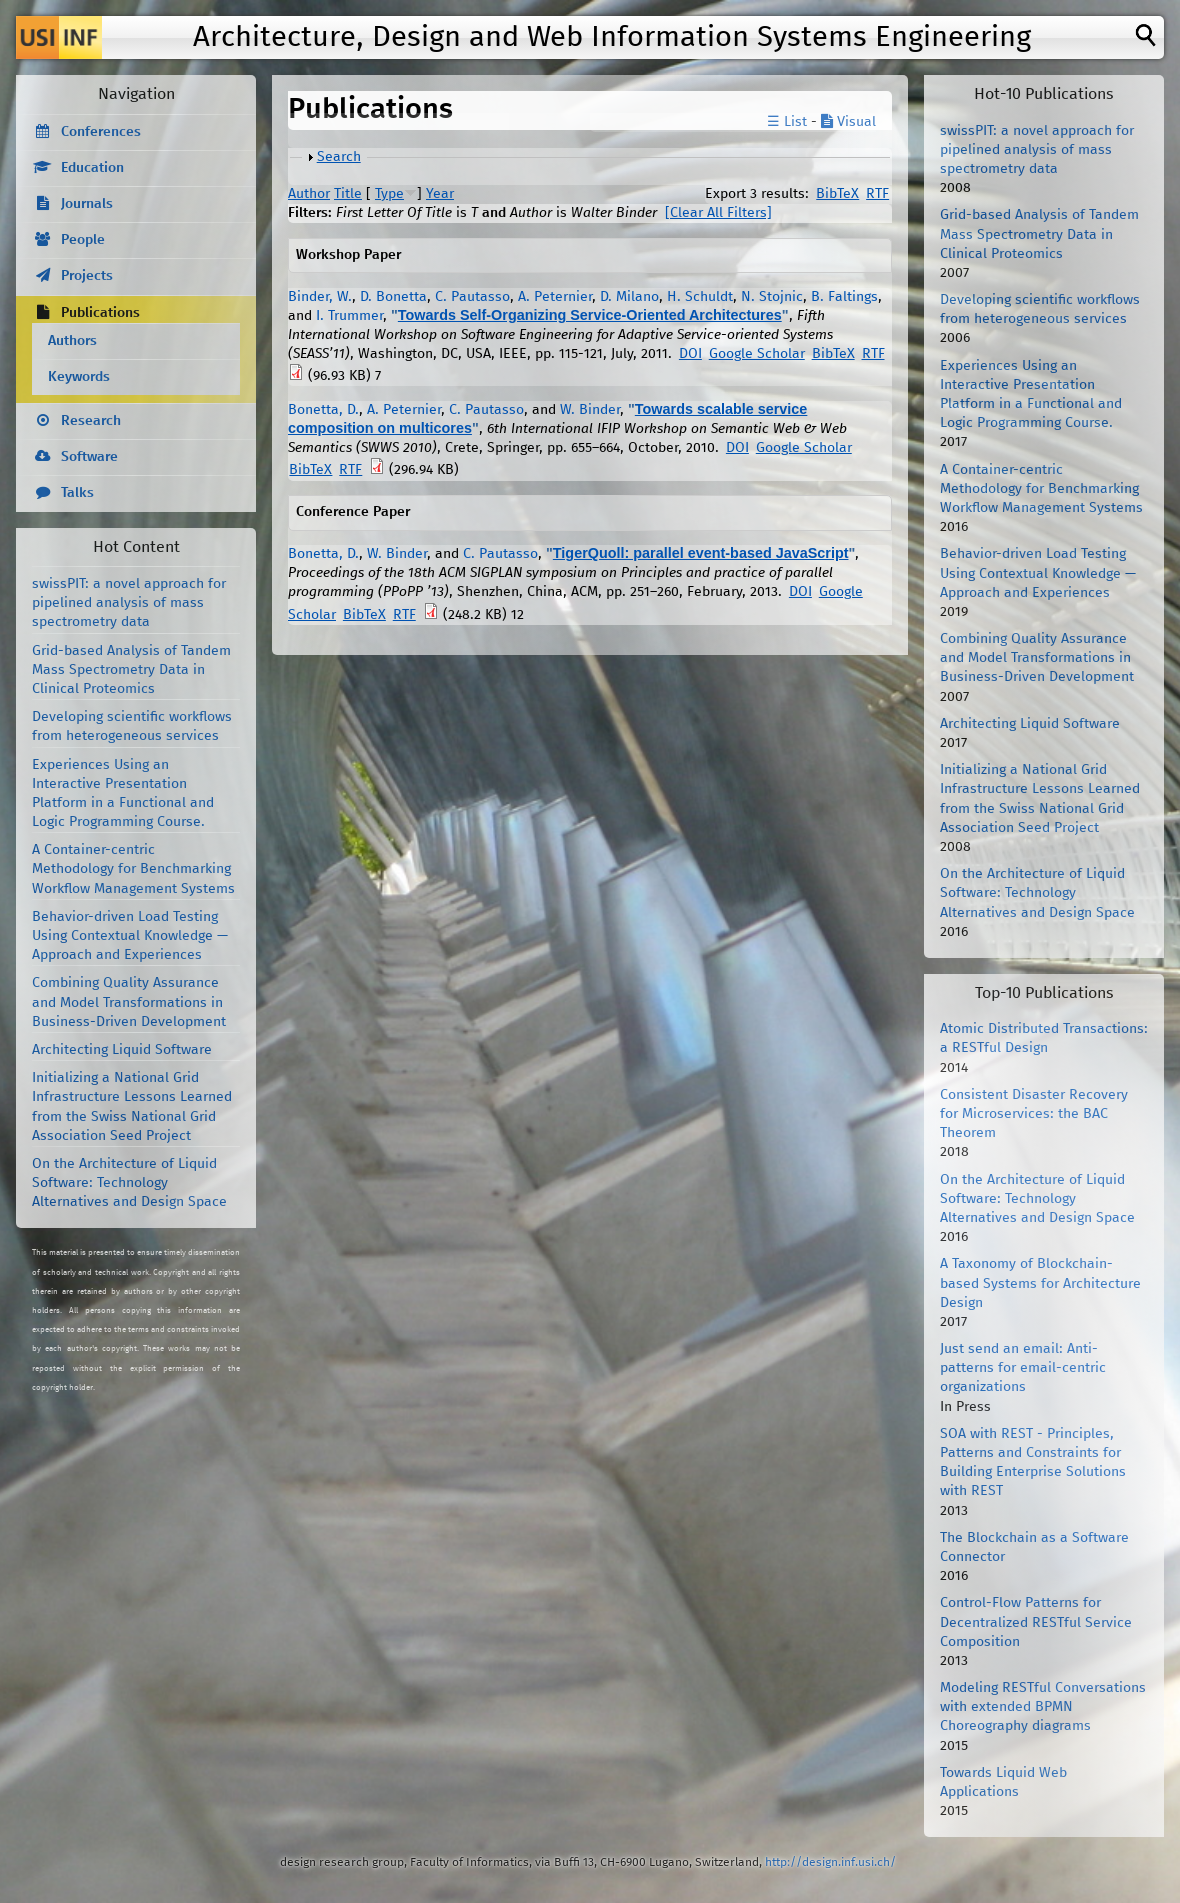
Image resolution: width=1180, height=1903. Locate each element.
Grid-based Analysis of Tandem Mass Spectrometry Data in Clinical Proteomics (131, 670)
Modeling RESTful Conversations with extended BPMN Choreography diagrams (1043, 1707)
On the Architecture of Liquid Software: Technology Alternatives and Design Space (129, 1183)
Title (348, 194)
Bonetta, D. (323, 410)
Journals (87, 204)
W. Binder (590, 410)
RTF (877, 194)
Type (389, 194)
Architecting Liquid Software (122, 1050)
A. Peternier (555, 297)
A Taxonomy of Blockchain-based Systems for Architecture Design (1040, 1283)
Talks (77, 493)
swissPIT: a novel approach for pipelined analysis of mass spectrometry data (129, 603)
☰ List (787, 122)
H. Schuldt (700, 297)
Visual (848, 122)
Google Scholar (757, 354)
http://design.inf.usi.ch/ (830, 1862)
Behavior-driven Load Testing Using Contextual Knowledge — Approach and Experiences (130, 936)
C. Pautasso (472, 297)
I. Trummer (349, 316)
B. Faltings (844, 297)
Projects (87, 276)
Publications (100, 313)
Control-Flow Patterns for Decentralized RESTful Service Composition (1036, 1622)
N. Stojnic (772, 297)
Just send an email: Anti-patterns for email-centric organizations (1023, 1368)
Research (91, 421)
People (83, 240)
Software (89, 457)
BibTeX (837, 194)
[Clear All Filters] (718, 213)
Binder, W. (320, 297)
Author (309, 194)
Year (440, 194)
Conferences (101, 132)
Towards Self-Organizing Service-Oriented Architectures (590, 315)
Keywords (79, 377)
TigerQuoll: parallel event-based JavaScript (701, 553)
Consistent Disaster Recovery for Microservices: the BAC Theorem (1034, 1114)
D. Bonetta (393, 297)
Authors (72, 341)
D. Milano (629, 297)
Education (92, 168)
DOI (690, 354)
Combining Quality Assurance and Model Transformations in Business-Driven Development (129, 1002)
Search (339, 157)
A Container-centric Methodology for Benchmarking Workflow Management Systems (133, 869)
